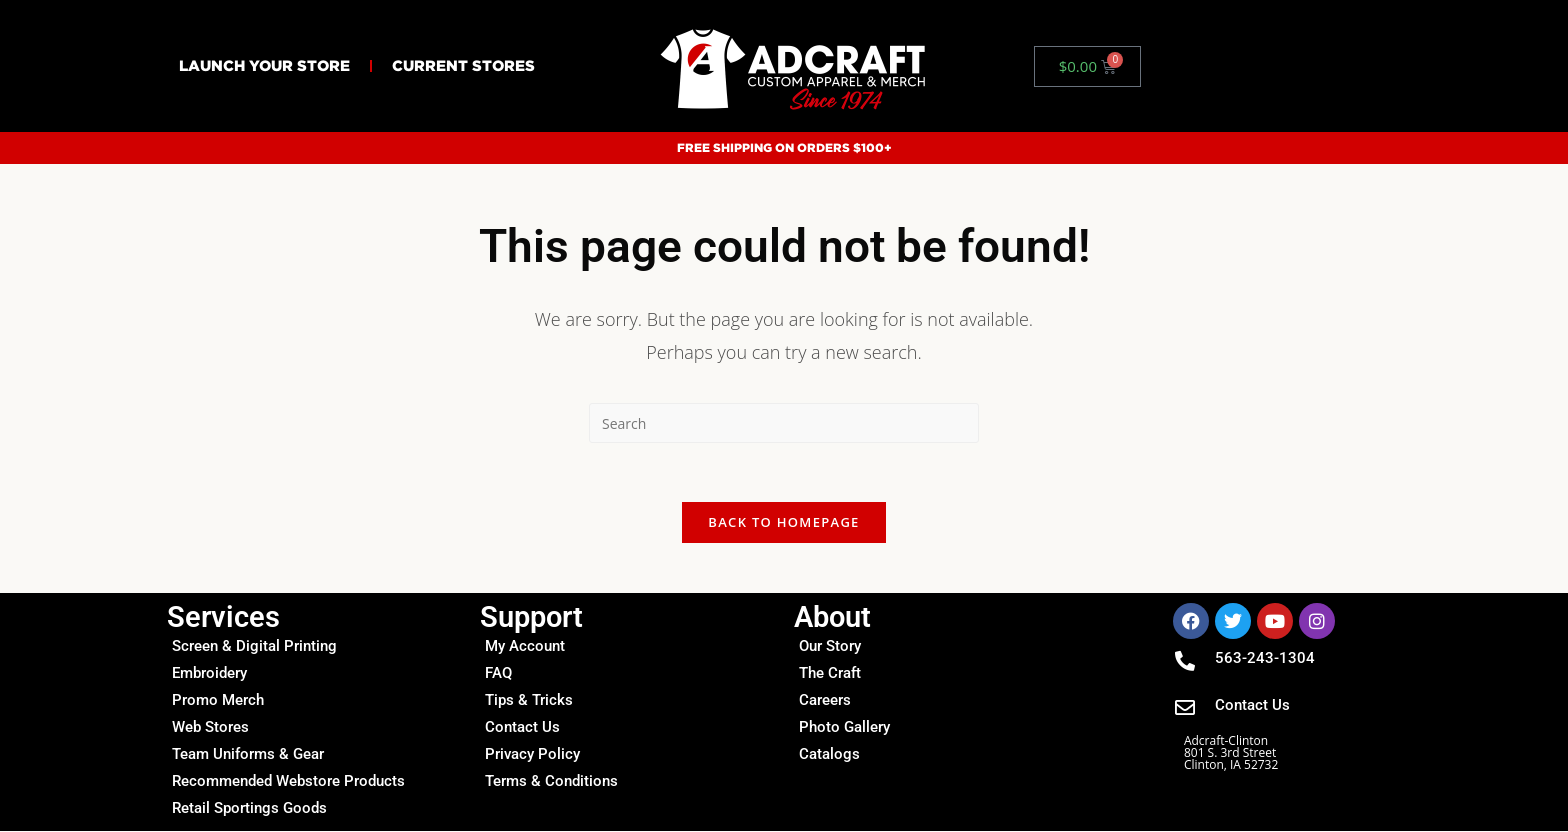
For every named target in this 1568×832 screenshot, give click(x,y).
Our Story (830, 647)
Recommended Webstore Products (288, 782)
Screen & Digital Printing (254, 647)
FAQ (498, 674)
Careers (825, 701)
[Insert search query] (784, 423)
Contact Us (522, 728)
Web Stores (210, 728)
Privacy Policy (532, 755)
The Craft (830, 674)
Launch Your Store (264, 65)
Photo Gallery (844, 728)
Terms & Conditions (551, 782)
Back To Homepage (783, 523)
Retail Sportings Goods (249, 809)
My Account (525, 647)
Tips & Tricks (529, 701)
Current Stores (463, 65)
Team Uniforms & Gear (248, 755)
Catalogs (829, 755)
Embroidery (209, 674)
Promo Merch (218, 701)
